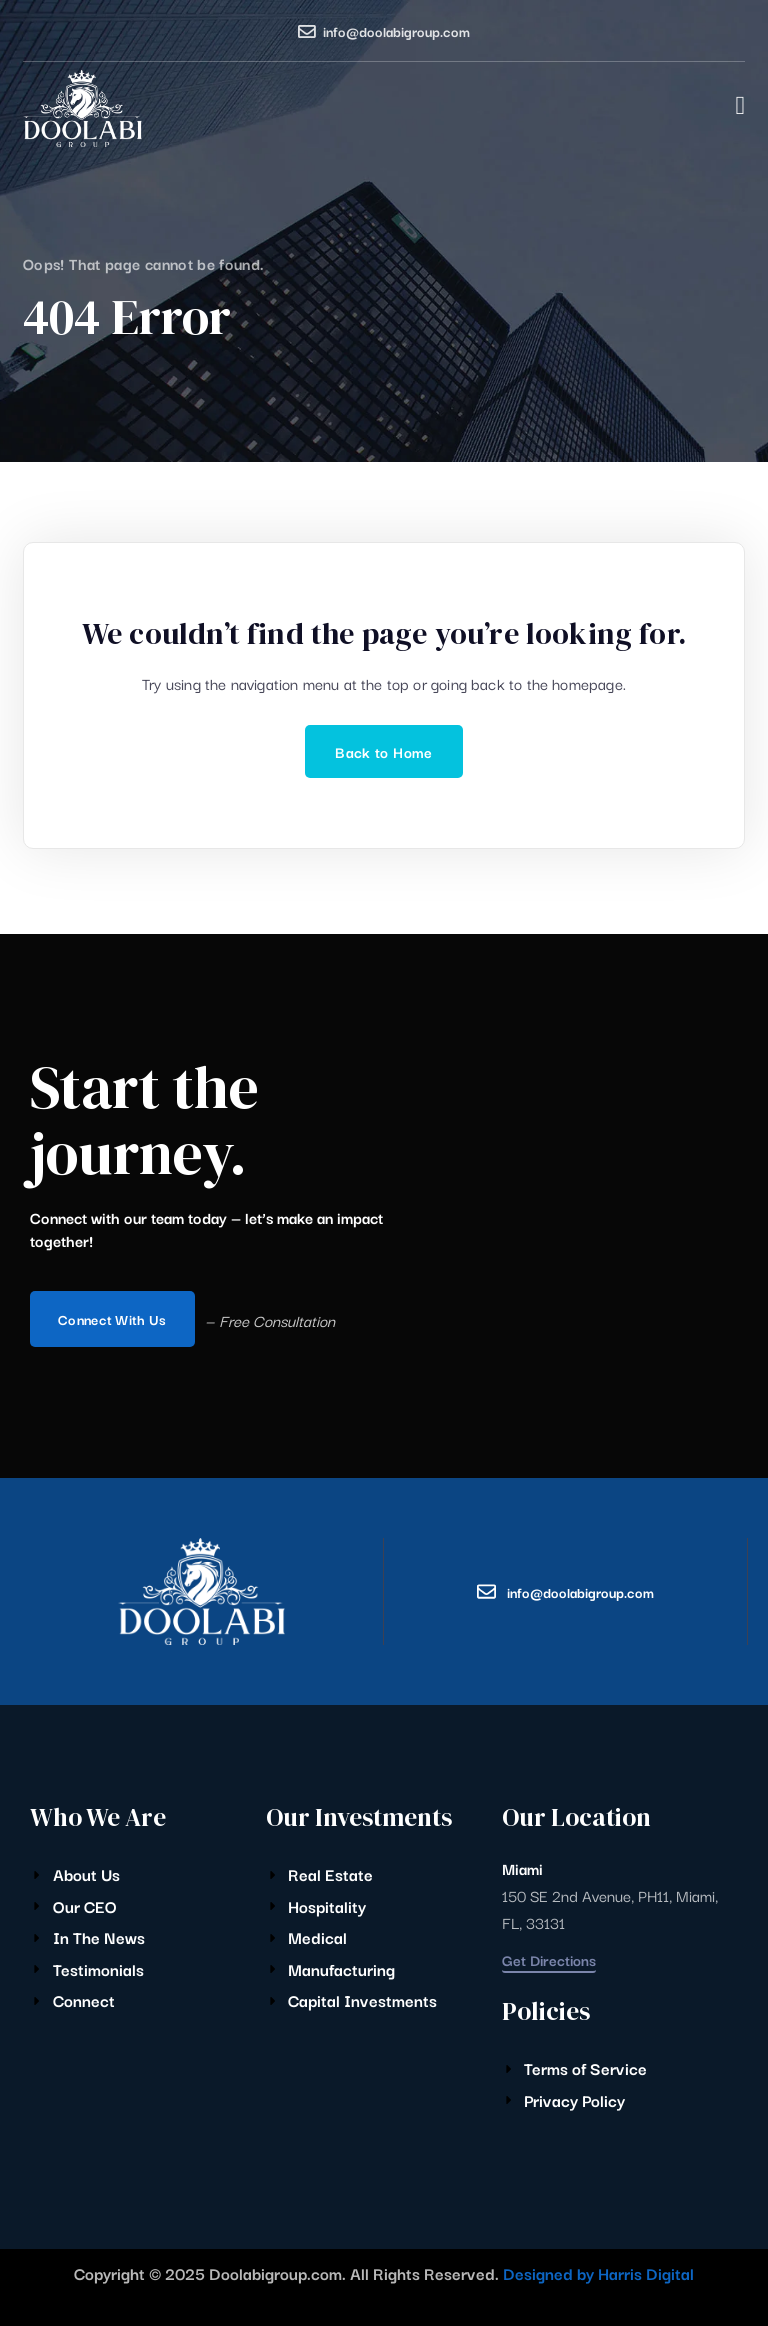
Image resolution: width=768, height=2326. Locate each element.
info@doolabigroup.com (396, 31)
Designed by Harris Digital (598, 2273)
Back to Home (383, 751)
